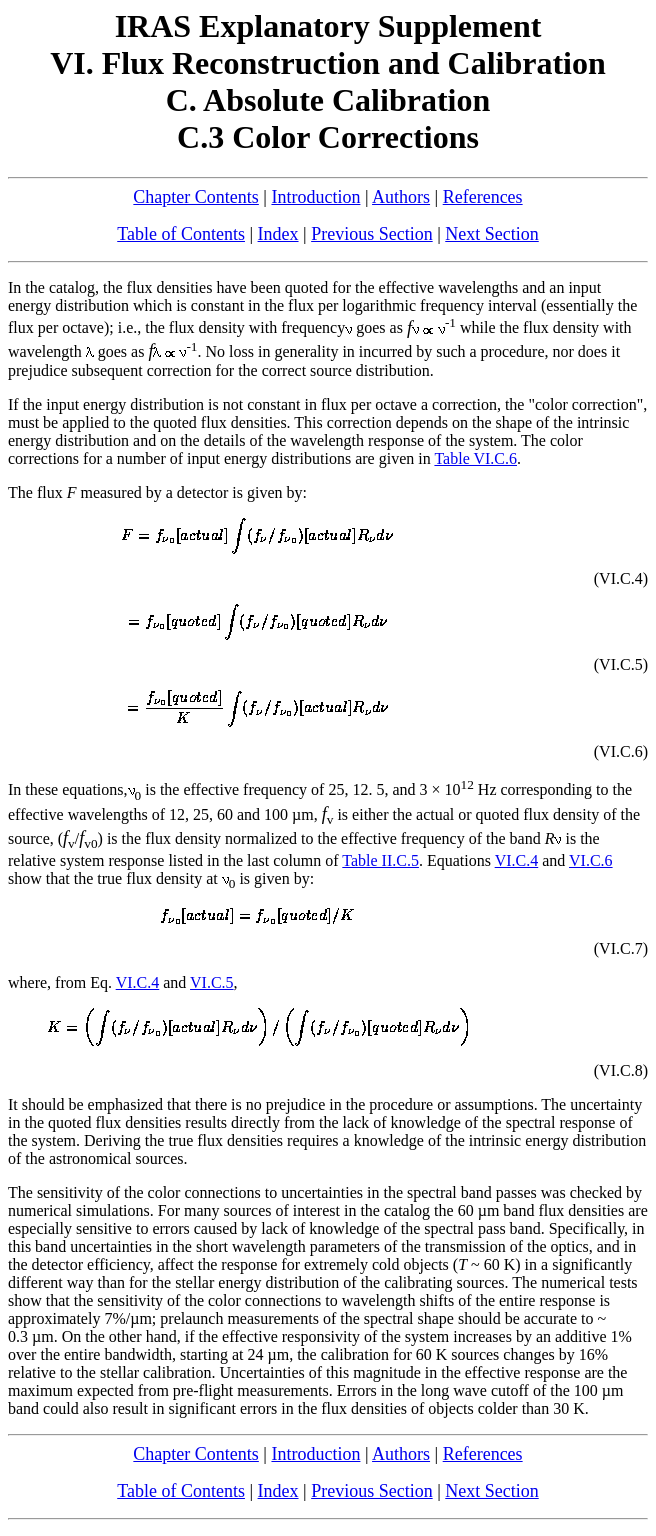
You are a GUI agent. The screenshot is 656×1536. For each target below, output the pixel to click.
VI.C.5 (212, 982)
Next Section (491, 234)
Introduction (315, 197)
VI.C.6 (591, 860)
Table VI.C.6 (475, 458)
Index (278, 234)
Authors (401, 197)
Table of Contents (181, 234)
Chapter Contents (195, 197)
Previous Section (372, 234)
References (483, 197)
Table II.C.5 (380, 860)
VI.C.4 (517, 860)
